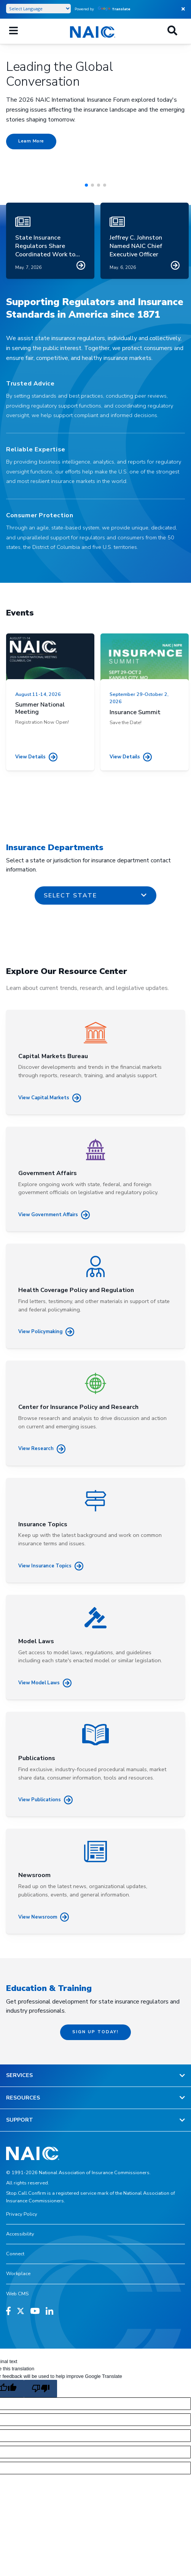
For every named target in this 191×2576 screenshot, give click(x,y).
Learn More (31, 141)
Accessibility (20, 2234)
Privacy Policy (21, 2214)
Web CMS (17, 2293)
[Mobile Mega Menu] (13, 31)
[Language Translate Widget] (38, 8)
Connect (15, 2253)
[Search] (172, 31)
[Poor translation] (40, 2388)
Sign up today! (95, 2032)
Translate (114, 8)
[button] (86, 185)
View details (36, 757)
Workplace (18, 2273)
